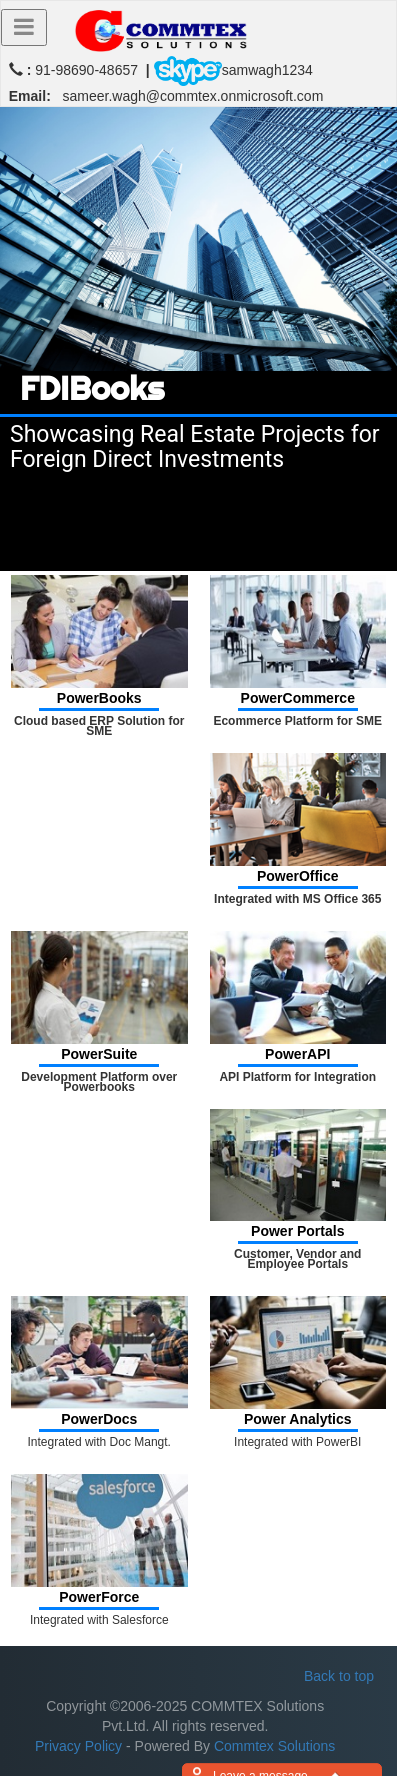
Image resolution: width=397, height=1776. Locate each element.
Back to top (339, 1676)
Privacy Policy (78, 1746)
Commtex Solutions (274, 1746)
